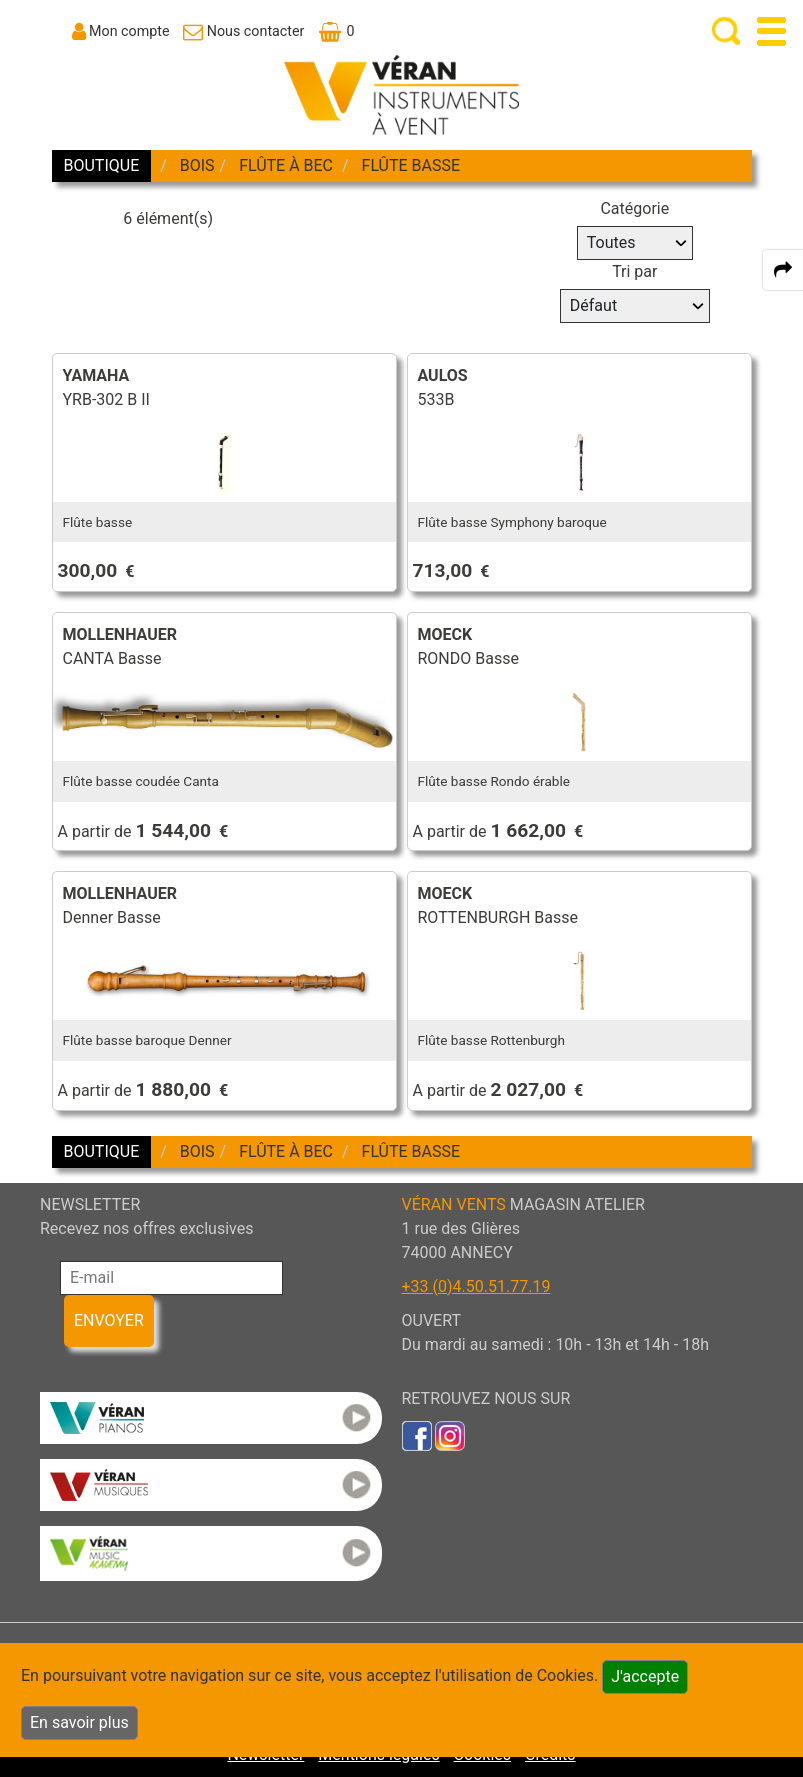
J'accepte (645, 1676)
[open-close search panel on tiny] (726, 31)
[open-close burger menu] (771, 31)
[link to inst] (450, 1434)
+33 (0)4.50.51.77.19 (476, 1286)
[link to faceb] (417, 1434)
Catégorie (634, 208)
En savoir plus (79, 1722)
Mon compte (129, 31)
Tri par (634, 271)
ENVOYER (109, 1320)
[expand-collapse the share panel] (783, 270)
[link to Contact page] (243, 31)
